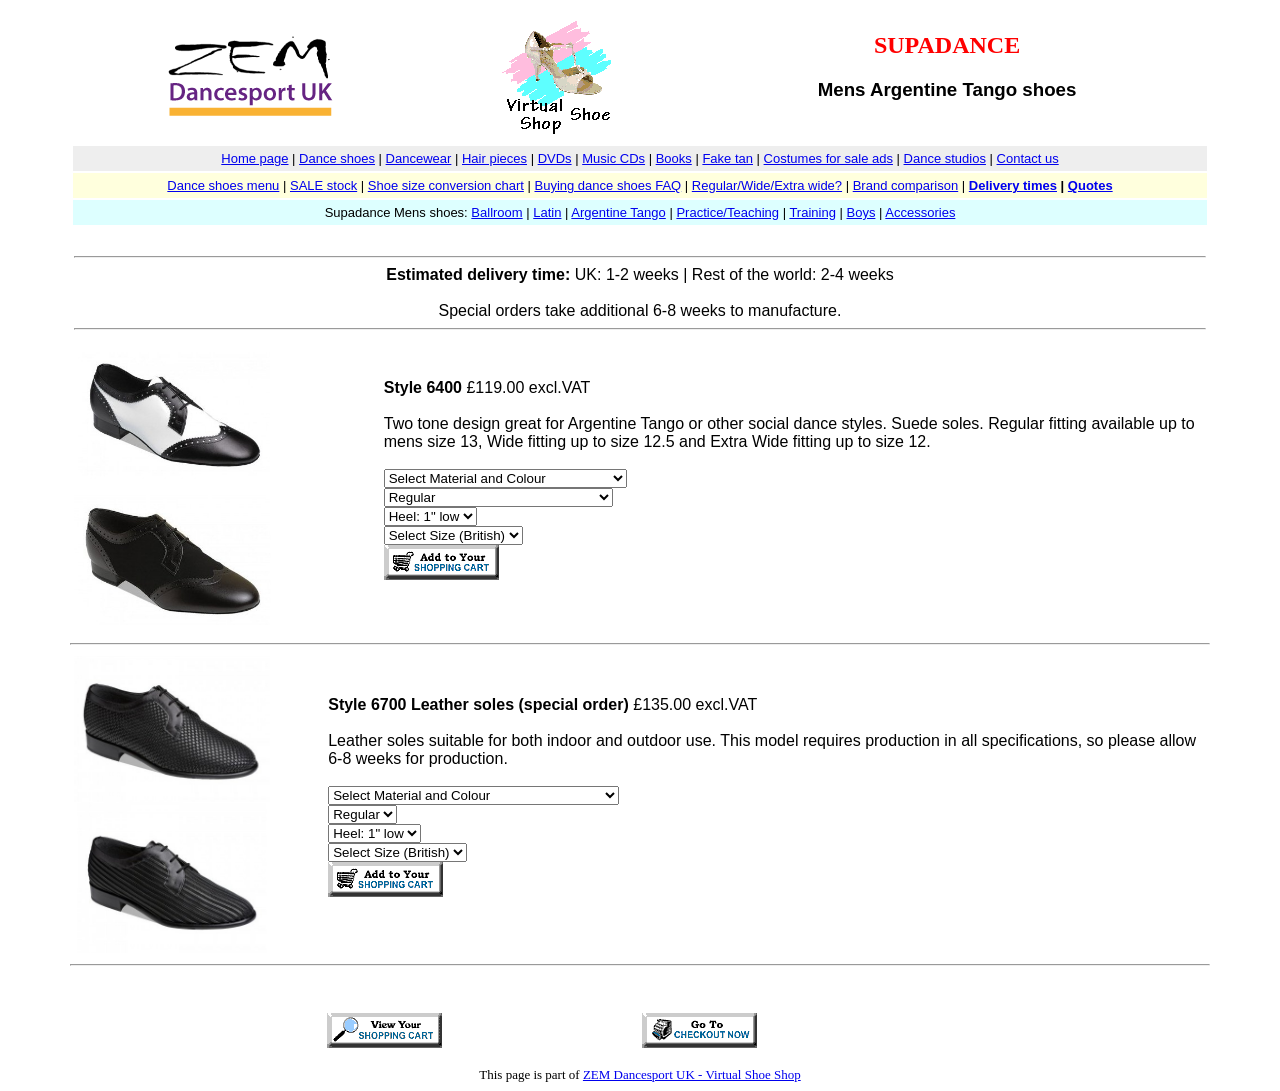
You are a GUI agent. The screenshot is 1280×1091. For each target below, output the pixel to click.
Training (812, 212)
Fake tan (727, 158)
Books (674, 158)
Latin (547, 212)
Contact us (1028, 158)
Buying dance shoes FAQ (607, 185)
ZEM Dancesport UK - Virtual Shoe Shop (692, 1074)
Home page (254, 158)
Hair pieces (494, 158)
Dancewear (419, 158)
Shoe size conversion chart (446, 185)
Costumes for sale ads (828, 158)
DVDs (555, 158)
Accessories (920, 212)
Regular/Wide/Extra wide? (767, 185)
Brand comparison (906, 185)
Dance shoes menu (223, 185)
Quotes (1090, 185)
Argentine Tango (618, 212)
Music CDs (613, 158)
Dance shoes (337, 158)
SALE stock (323, 185)
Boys (861, 212)
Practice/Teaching (727, 212)
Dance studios (945, 158)
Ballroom (496, 212)
